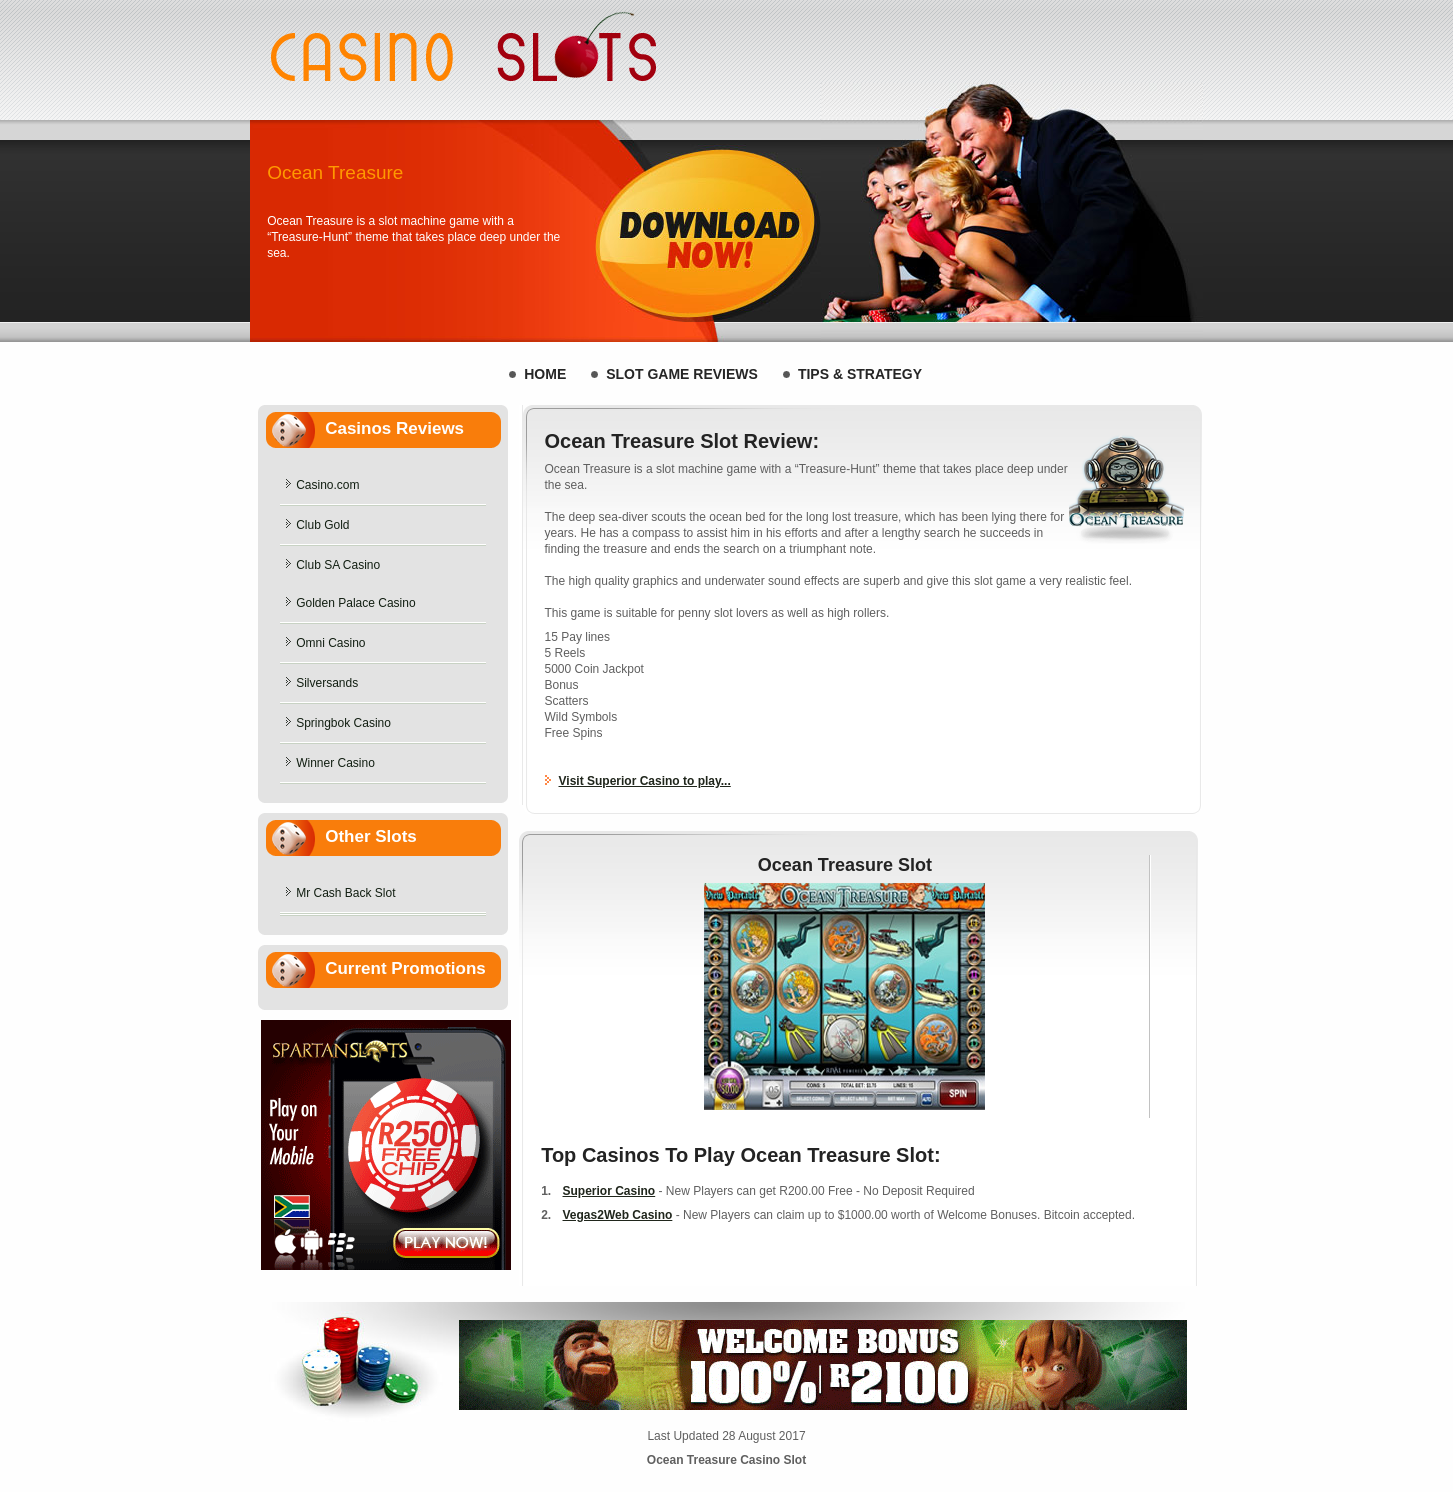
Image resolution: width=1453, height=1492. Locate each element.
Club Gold (322, 525)
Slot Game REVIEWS (682, 374)
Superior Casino (609, 1191)
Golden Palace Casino (355, 603)
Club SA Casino (338, 565)
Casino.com (327, 485)
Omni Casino (330, 643)
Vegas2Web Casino (618, 1215)
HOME (545, 374)
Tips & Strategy (860, 374)
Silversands (327, 683)
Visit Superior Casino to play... (645, 781)
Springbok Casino (343, 723)
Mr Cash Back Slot (345, 893)
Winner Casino (335, 763)
